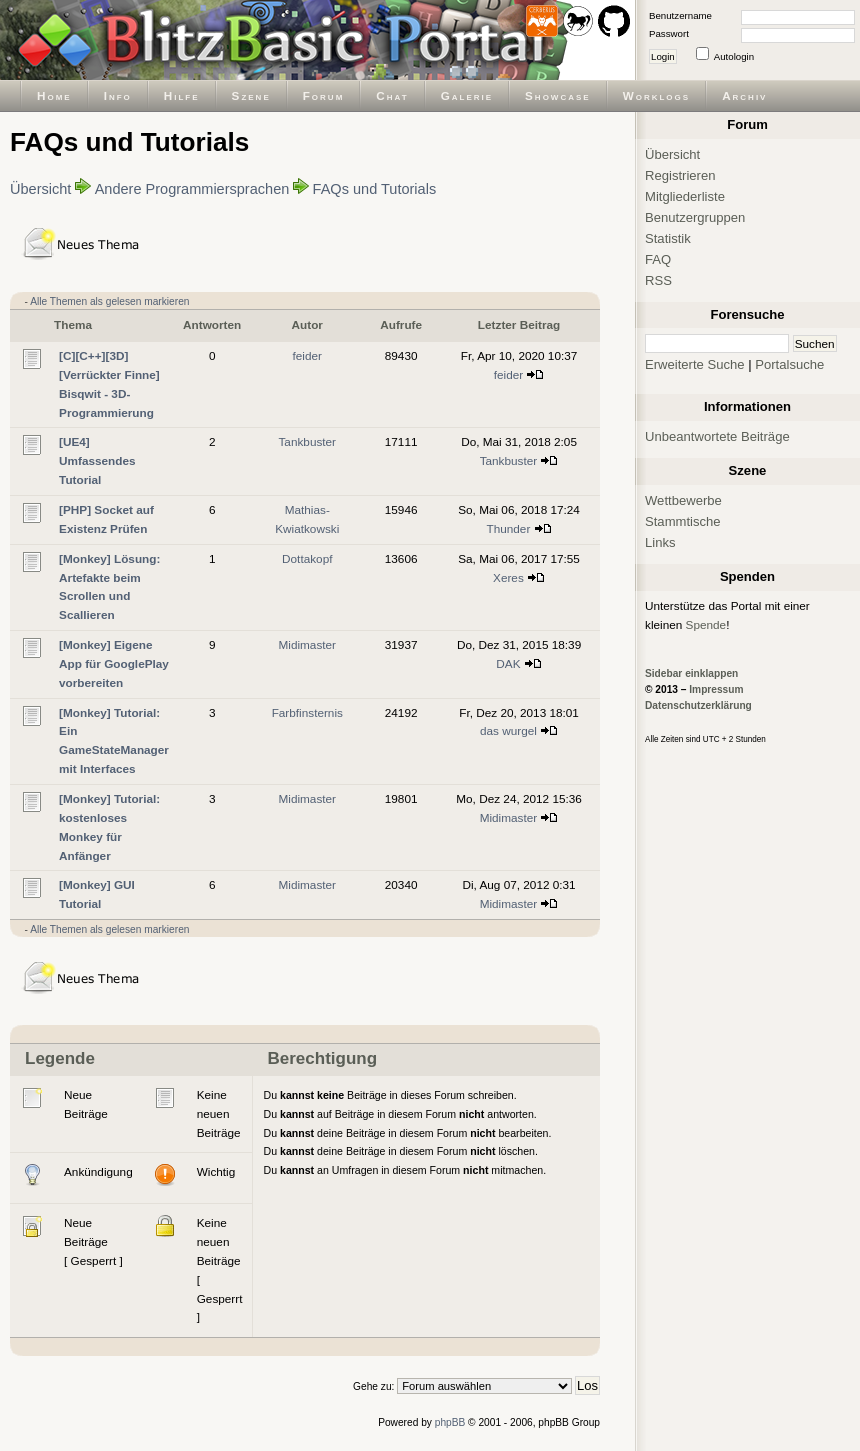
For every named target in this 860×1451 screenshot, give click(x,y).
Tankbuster (307, 441)
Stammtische (683, 521)
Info (118, 95)
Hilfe (182, 95)
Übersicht (40, 189)
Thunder (509, 528)
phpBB (450, 1422)
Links (660, 542)
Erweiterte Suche (695, 364)
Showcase (558, 95)
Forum (324, 95)
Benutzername (680, 15)
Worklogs (656, 95)
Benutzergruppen (695, 217)
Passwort (669, 33)
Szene (251, 95)
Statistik (668, 238)
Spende (706, 624)
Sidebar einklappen (691, 673)
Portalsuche (789, 364)
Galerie (467, 95)
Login (663, 56)
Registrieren (680, 175)
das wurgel (508, 730)
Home (54, 95)
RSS (658, 280)
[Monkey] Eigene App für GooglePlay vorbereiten (114, 663)
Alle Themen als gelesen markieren (109, 301)
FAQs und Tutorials (375, 189)
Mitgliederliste (685, 196)
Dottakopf (307, 558)
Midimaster (308, 644)
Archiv (744, 95)
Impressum (716, 689)
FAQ (658, 259)
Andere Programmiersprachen (192, 189)
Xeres (508, 577)
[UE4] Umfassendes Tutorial (97, 460)
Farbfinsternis (307, 712)
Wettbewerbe (683, 500)
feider (307, 355)
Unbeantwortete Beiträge (717, 436)
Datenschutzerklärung (698, 705)
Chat (392, 95)
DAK (508, 663)
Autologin (734, 56)
